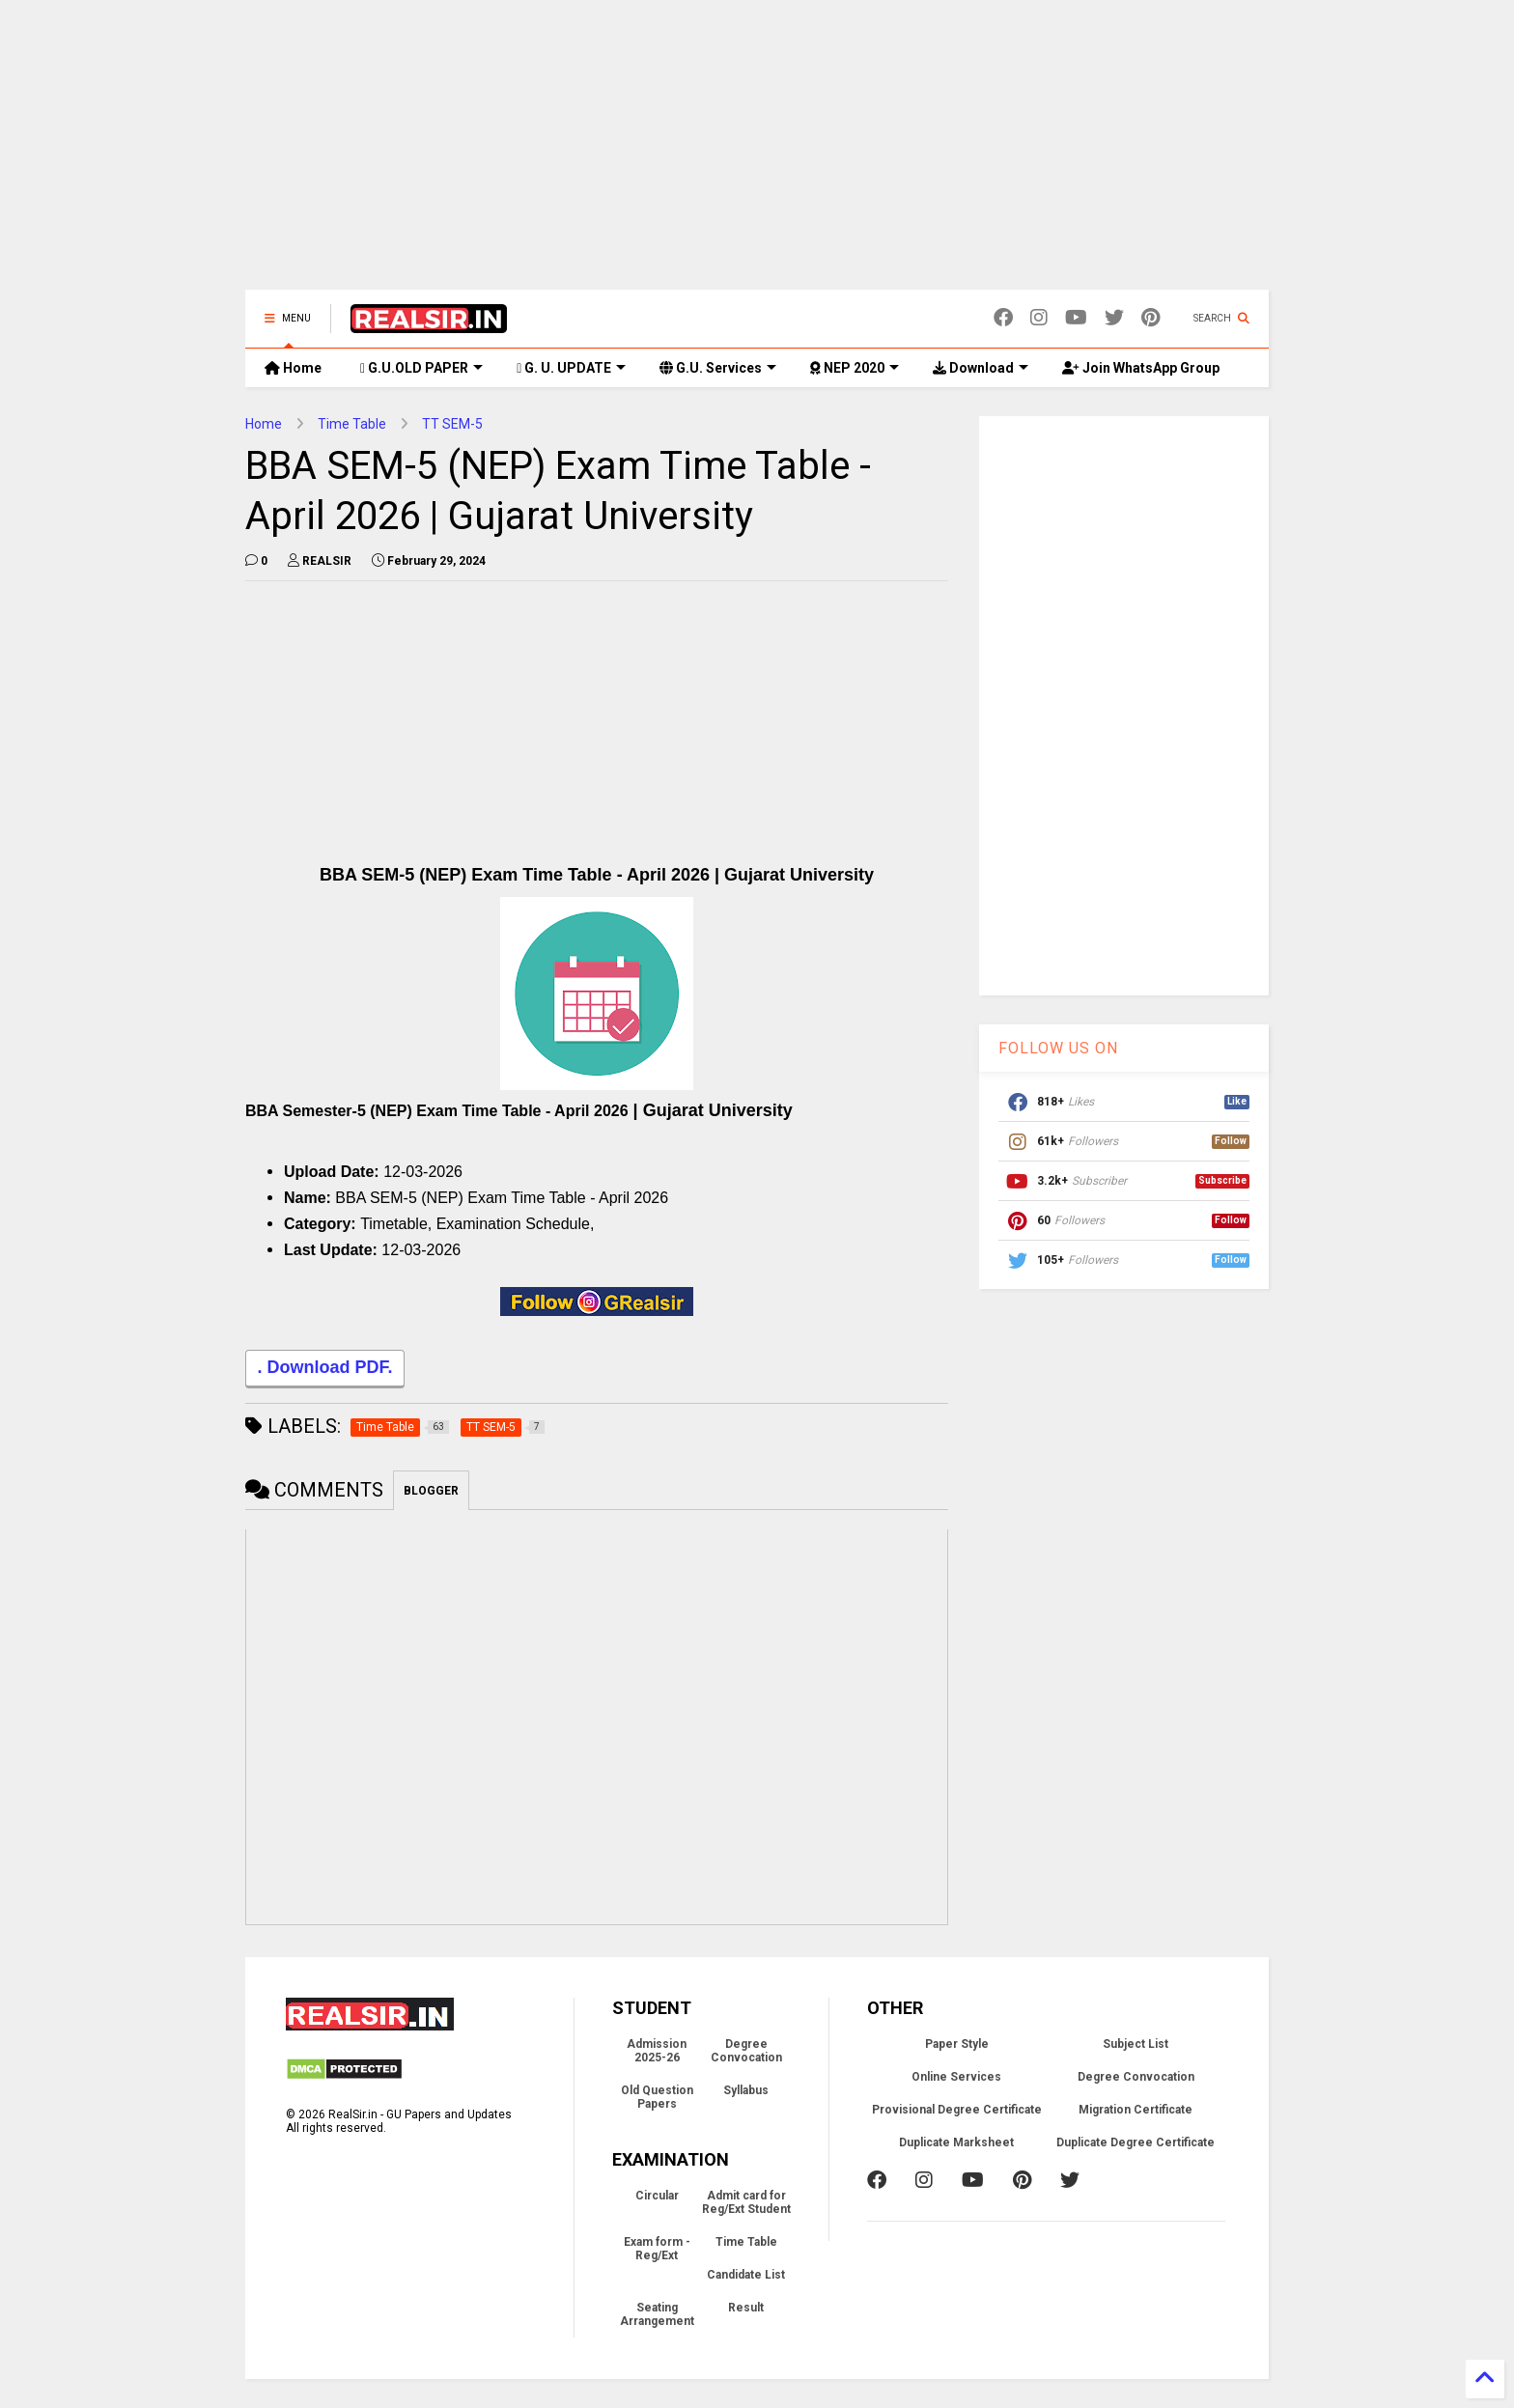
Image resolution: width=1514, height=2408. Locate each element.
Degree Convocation (746, 2050)
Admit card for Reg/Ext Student (746, 2202)
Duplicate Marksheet (956, 2142)
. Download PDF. (325, 1369)
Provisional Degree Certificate (957, 2109)
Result (746, 2307)
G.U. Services (717, 368)
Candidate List (746, 2275)
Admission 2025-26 (657, 2050)
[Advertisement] (757, 154)
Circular (657, 2195)
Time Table (352, 424)
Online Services (956, 2077)
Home (293, 368)
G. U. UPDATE (571, 368)
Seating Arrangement (657, 2314)
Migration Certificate (1135, 2109)
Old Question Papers (657, 2097)
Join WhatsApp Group (1141, 368)
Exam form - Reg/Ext (657, 2248)
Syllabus (746, 2090)
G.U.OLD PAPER (421, 368)
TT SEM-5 (452, 424)
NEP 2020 (854, 368)
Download (980, 368)
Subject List (1135, 2044)
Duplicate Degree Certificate (1135, 2142)
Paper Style (957, 2044)
